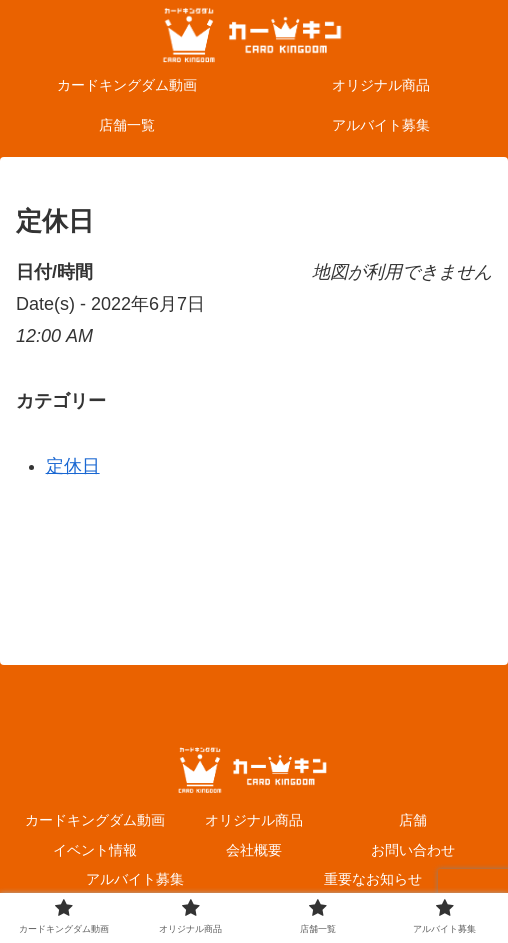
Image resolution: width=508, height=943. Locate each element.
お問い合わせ (413, 850)
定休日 (73, 466)
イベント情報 (95, 850)
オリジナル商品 (254, 820)
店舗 (413, 820)
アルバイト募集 (135, 879)
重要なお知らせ (373, 879)
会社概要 (254, 850)
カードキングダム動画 (95, 820)
